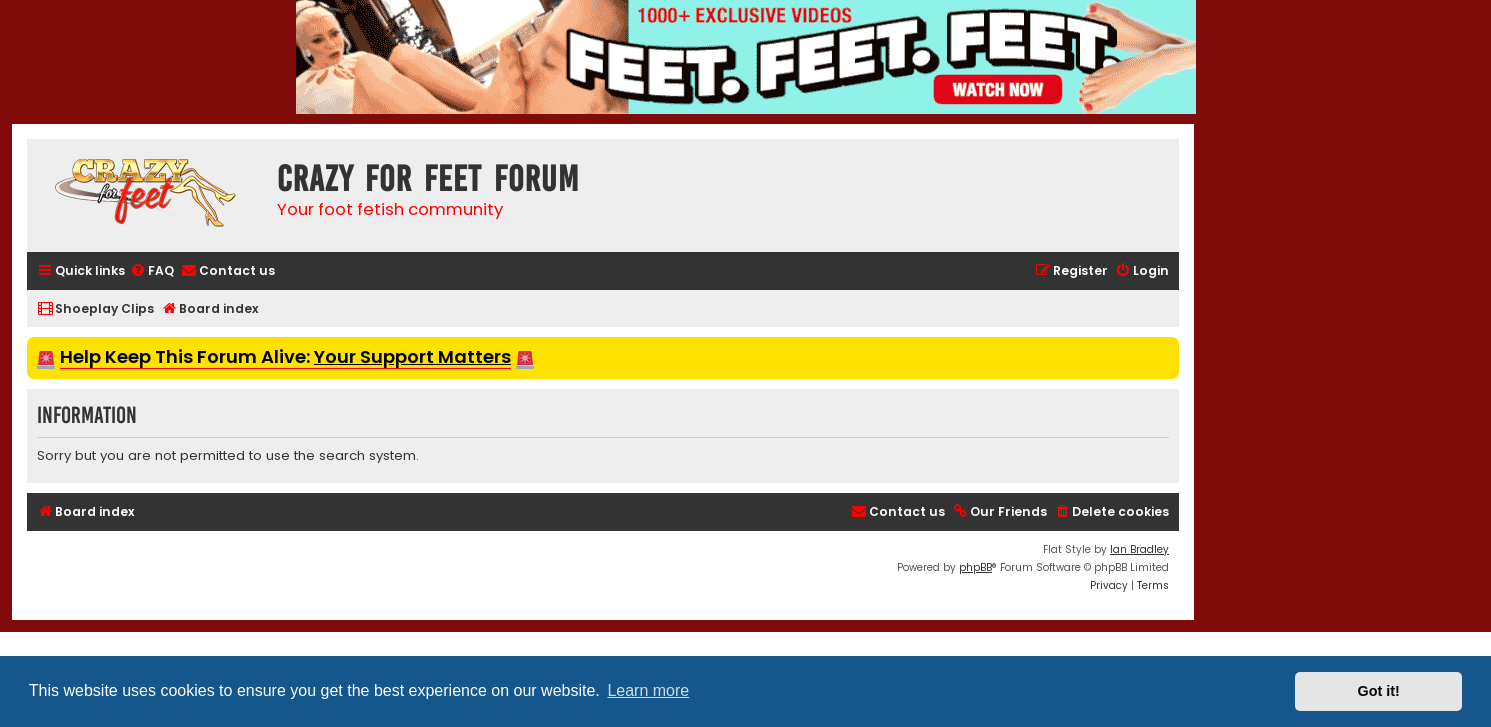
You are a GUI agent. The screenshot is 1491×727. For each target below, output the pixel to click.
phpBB (975, 567)
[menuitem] (152, 271)
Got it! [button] (1379, 691)
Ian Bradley (1139, 549)
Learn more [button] (648, 690)
